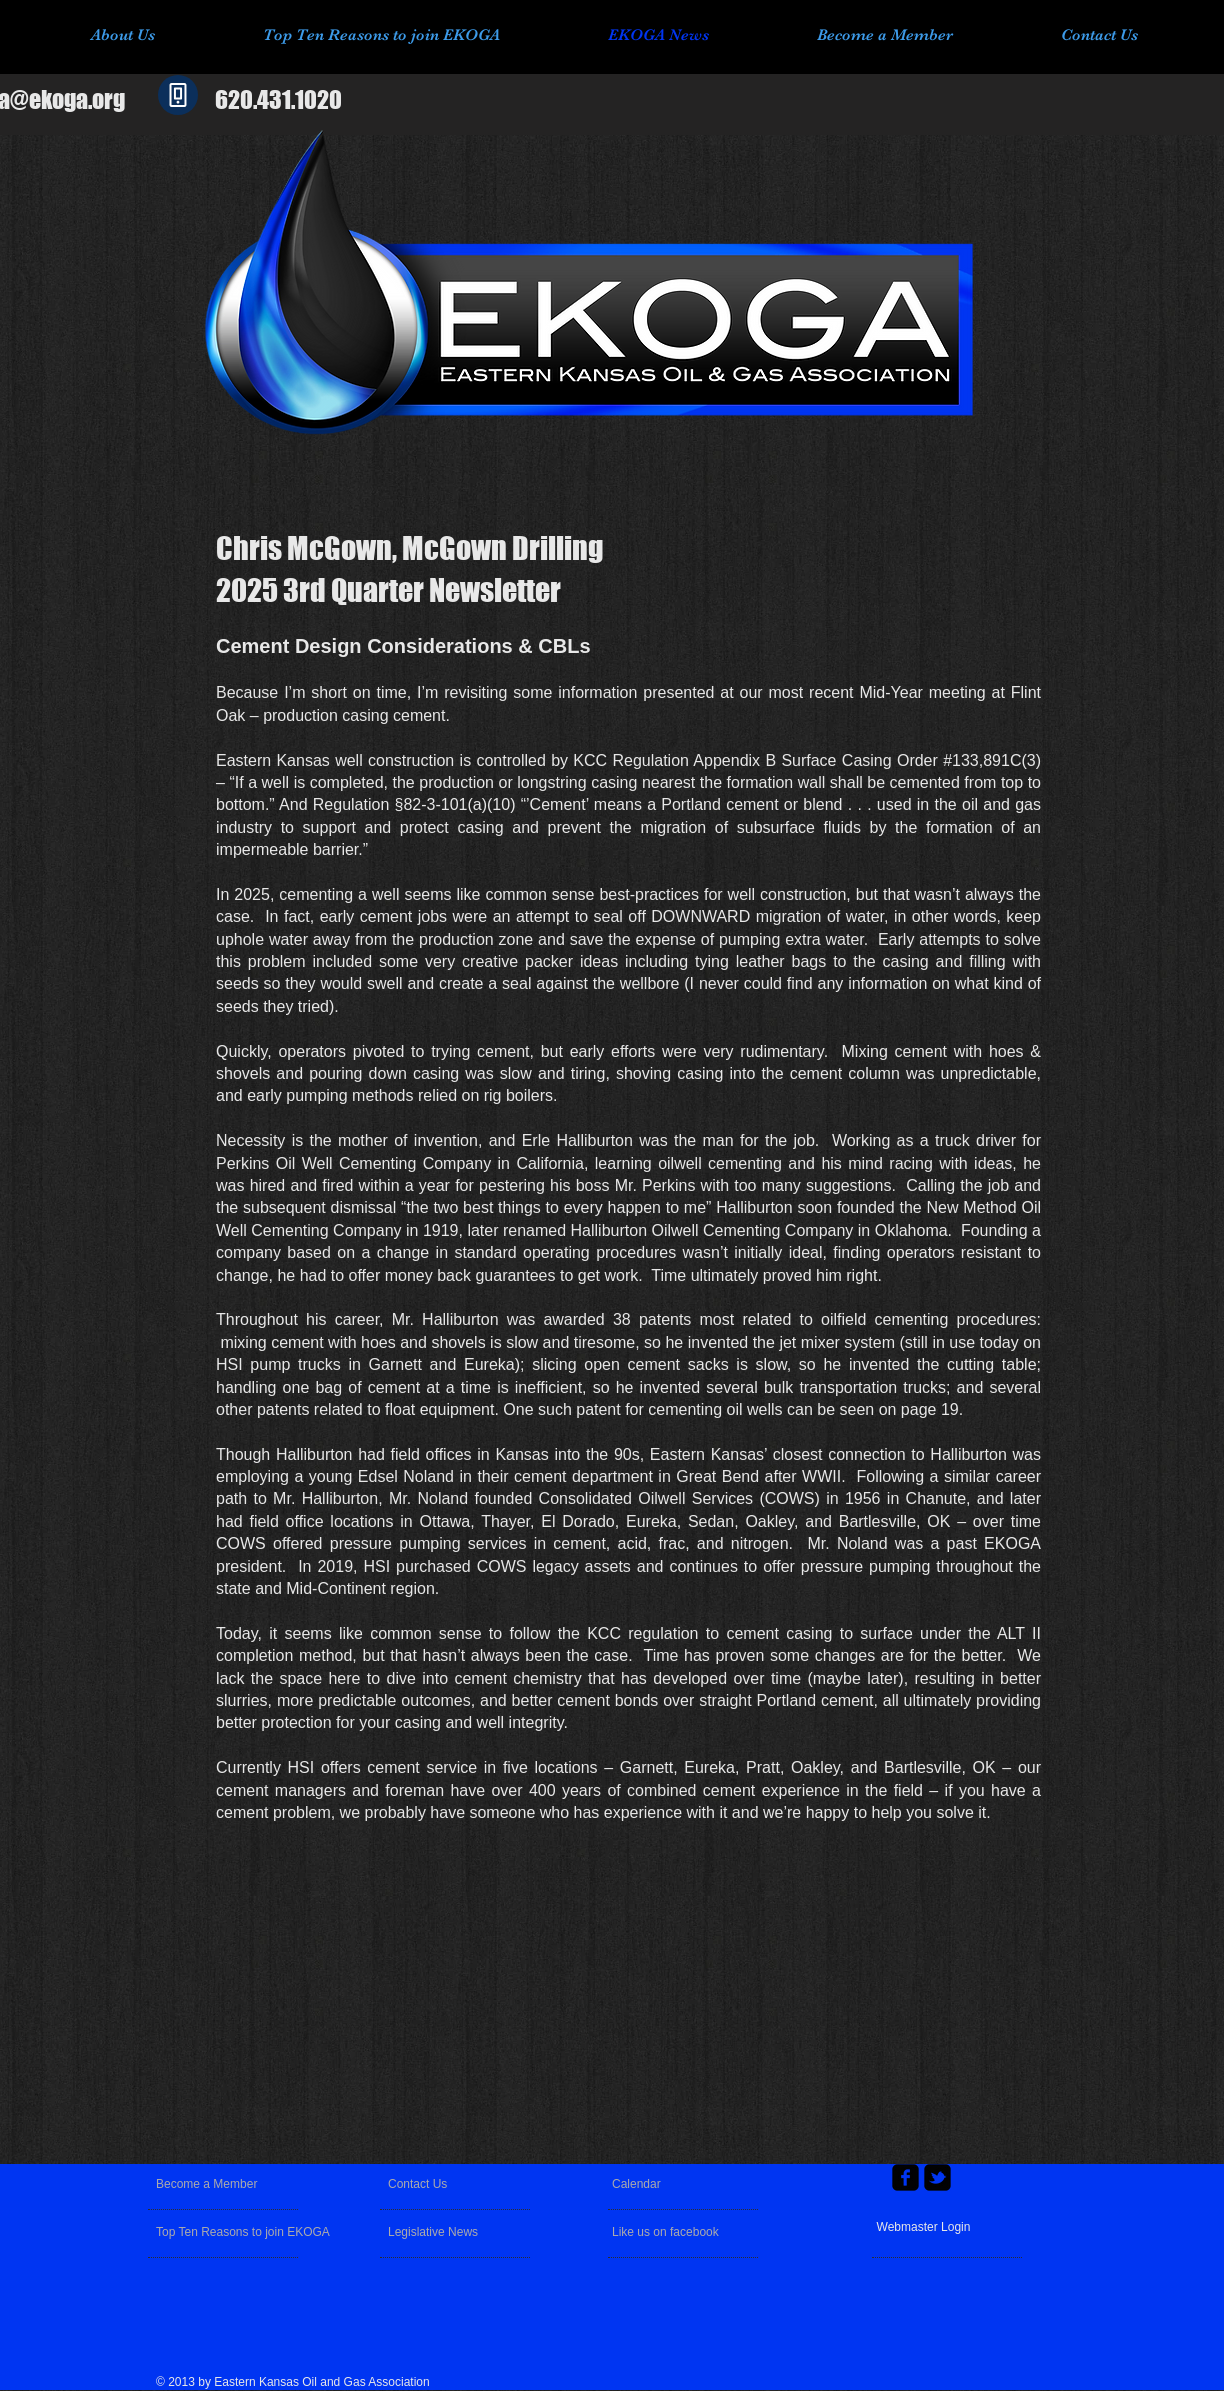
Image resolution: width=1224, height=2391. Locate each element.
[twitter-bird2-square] (937, 2177)
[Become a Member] (231, 2184)
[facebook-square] (905, 2177)
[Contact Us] (435, 2184)
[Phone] (178, 95)
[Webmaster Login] (923, 2227)
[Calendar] (657, 2184)
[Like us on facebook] (667, 2232)
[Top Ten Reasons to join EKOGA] (246, 2232)
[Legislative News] (445, 2232)
